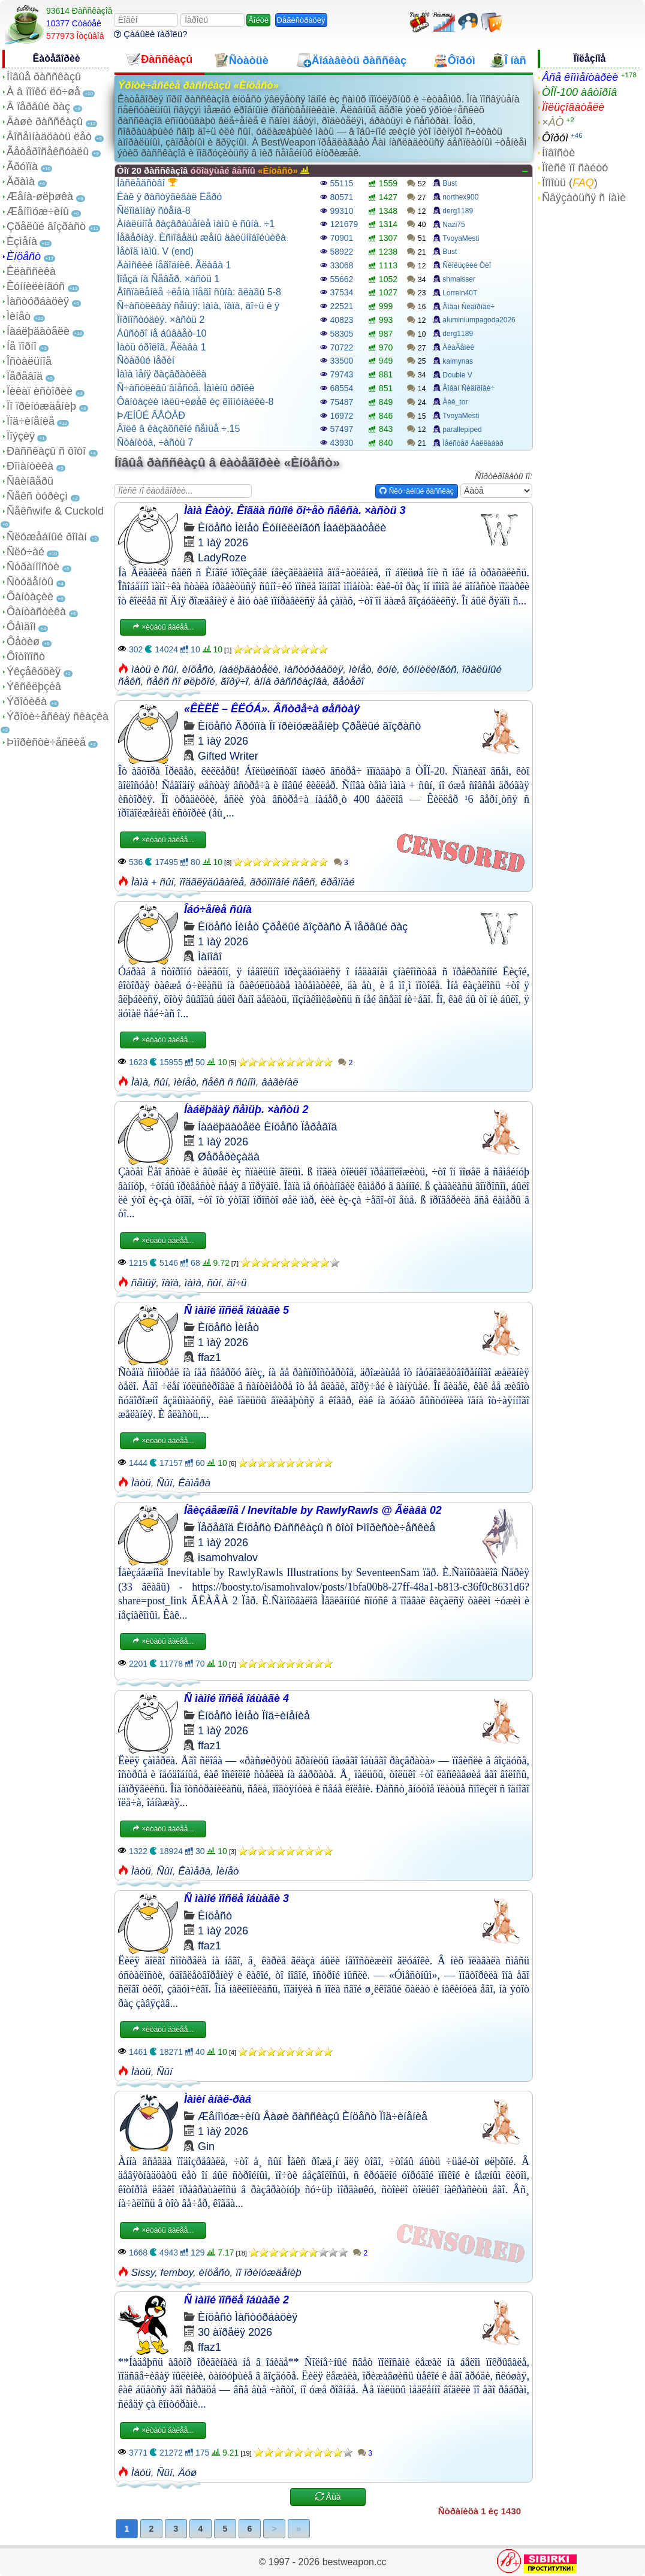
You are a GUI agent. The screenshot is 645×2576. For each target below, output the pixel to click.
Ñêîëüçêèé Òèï (466, 265)
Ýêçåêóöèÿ (34, 672)
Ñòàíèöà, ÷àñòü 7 (155, 442)
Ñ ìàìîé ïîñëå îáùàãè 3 (236, 1898)
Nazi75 (453, 224)
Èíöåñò (24, 256)
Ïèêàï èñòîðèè (40, 391)
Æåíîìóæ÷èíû (38, 211)
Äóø (187, 2472)
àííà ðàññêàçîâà (290, 681)
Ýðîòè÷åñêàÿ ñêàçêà (57, 716)
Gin (206, 2146)
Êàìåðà (194, 1483)
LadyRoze (222, 558)
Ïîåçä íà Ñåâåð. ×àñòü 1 (168, 279)
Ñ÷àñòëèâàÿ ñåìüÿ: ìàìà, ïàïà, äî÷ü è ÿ (198, 306)
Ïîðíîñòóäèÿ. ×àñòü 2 (160, 320)
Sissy (143, 2272)
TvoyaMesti (460, 238)
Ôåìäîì (21, 627)
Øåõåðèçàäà (229, 1157)
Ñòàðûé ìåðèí (145, 360)
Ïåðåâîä (25, 376)
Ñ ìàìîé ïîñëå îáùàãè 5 (236, 1310)
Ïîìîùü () (570, 183)
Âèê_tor (455, 402)
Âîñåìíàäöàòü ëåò (49, 137)
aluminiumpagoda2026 (478, 320)
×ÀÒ (553, 122)
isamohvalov (228, 1558)
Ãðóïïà (22, 167)
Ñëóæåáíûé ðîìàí (47, 537)
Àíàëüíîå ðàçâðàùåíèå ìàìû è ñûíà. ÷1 (196, 224)
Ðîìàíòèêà (30, 466)
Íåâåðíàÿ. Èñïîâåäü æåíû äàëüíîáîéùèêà (201, 237)
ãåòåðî (348, 681)
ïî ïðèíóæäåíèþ (269, 2272)
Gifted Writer (228, 756)
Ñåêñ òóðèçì (37, 496)
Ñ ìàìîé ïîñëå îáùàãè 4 (236, 1698)
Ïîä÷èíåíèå (31, 421)
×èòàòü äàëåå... (163, 627)
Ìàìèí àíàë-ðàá (217, 2099)
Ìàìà (139, 1082)
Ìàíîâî (210, 957)
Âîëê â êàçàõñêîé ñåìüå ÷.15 (178, 429)
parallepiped (461, 429)
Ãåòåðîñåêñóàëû (48, 152)
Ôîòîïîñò (26, 657)
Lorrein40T (459, 293)
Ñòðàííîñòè (33, 567)
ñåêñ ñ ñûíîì (229, 1082)
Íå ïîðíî (22, 346)
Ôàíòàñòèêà (36, 612)
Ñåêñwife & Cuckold (55, 511)
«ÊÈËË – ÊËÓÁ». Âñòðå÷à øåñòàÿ (272, 709)
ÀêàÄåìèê (458, 347)
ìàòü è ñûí (154, 669)
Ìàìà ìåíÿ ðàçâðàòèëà (161, 374)
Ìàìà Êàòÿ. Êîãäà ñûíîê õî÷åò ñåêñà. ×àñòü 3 (295, 510)
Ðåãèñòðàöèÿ (301, 20)
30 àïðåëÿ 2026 (235, 2332)
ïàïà (170, 1283)
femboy (177, 2272)
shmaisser (458, 279)
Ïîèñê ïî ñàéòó (575, 168)
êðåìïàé (338, 882)
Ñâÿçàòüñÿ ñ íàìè (584, 198)
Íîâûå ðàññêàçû (44, 77)
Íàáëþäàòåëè (38, 331)
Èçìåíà (22, 241)
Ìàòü (141, 1483)
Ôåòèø (23, 642)
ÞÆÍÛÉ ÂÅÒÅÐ (151, 415)
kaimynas (457, 361)
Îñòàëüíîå (29, 361)
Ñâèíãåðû (30, 481)
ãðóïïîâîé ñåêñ (282, 882)
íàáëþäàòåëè (248, 669)
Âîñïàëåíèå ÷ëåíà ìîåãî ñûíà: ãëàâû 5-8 (199, 292)
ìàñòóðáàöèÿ (313, 669)
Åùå (328, 2497)
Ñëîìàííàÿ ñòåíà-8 (154, 210)
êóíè (387, 669)
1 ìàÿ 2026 (223, 543)
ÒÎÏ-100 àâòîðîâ (579, 92)
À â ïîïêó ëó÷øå (43, 92)
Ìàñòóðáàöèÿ (38, 301)
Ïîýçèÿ (21, 436)
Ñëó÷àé (25, 552)
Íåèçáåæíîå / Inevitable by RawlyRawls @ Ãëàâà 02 (313, 1510)
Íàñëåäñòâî (147, 182)
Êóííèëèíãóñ (36, 286)
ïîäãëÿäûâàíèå (212, 882)
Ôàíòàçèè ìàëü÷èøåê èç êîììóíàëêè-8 (195, 402)
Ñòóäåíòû (30, 582)
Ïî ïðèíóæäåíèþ (41, 406)
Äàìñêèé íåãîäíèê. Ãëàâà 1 (174, 265)
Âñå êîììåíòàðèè (580, 77)
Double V (457, 375)
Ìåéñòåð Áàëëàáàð (472, 443)
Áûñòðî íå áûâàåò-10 (161, 333)
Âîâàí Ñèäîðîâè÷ (468, 307)
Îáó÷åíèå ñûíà (218, 909)
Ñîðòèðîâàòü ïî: (503, 476)
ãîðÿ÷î (234, 681)
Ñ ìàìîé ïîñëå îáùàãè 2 (236, 2300)
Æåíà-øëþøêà (40, 196)
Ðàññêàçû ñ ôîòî (46, 451)
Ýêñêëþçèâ (34, 687)
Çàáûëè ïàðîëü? (151, 34)
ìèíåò (360, 669)
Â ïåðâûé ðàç (38, 107)
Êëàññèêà (31, 271)
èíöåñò (197, 669)
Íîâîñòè (558, 153)
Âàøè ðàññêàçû (45, 122)
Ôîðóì (555, 138)
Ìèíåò (19, 316)
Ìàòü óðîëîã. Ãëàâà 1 (161, 347)
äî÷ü (237, 1283)
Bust (449, 183)
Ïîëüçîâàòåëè (573, 107)
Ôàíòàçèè (30, 597)
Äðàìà (21, 182)
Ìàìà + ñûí (152, 882)
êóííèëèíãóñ (430, 669)
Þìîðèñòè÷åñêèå (46, 742)
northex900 (460, 197)
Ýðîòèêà (27, 702)
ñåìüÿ (143, 1283)
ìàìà (193, 1283)
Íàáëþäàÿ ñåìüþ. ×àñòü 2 (246, 1109)
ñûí (161, 1082)
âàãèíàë (279, 1082)
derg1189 (457, 211)
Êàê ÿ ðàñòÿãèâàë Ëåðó (169, 197)
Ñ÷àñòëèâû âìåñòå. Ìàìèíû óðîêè (185, 388)
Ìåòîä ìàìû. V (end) (155, 251)
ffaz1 (209, 1357)
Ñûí (164, 1483)
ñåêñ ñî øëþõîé (180, 681)
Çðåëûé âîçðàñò (46, 226)
